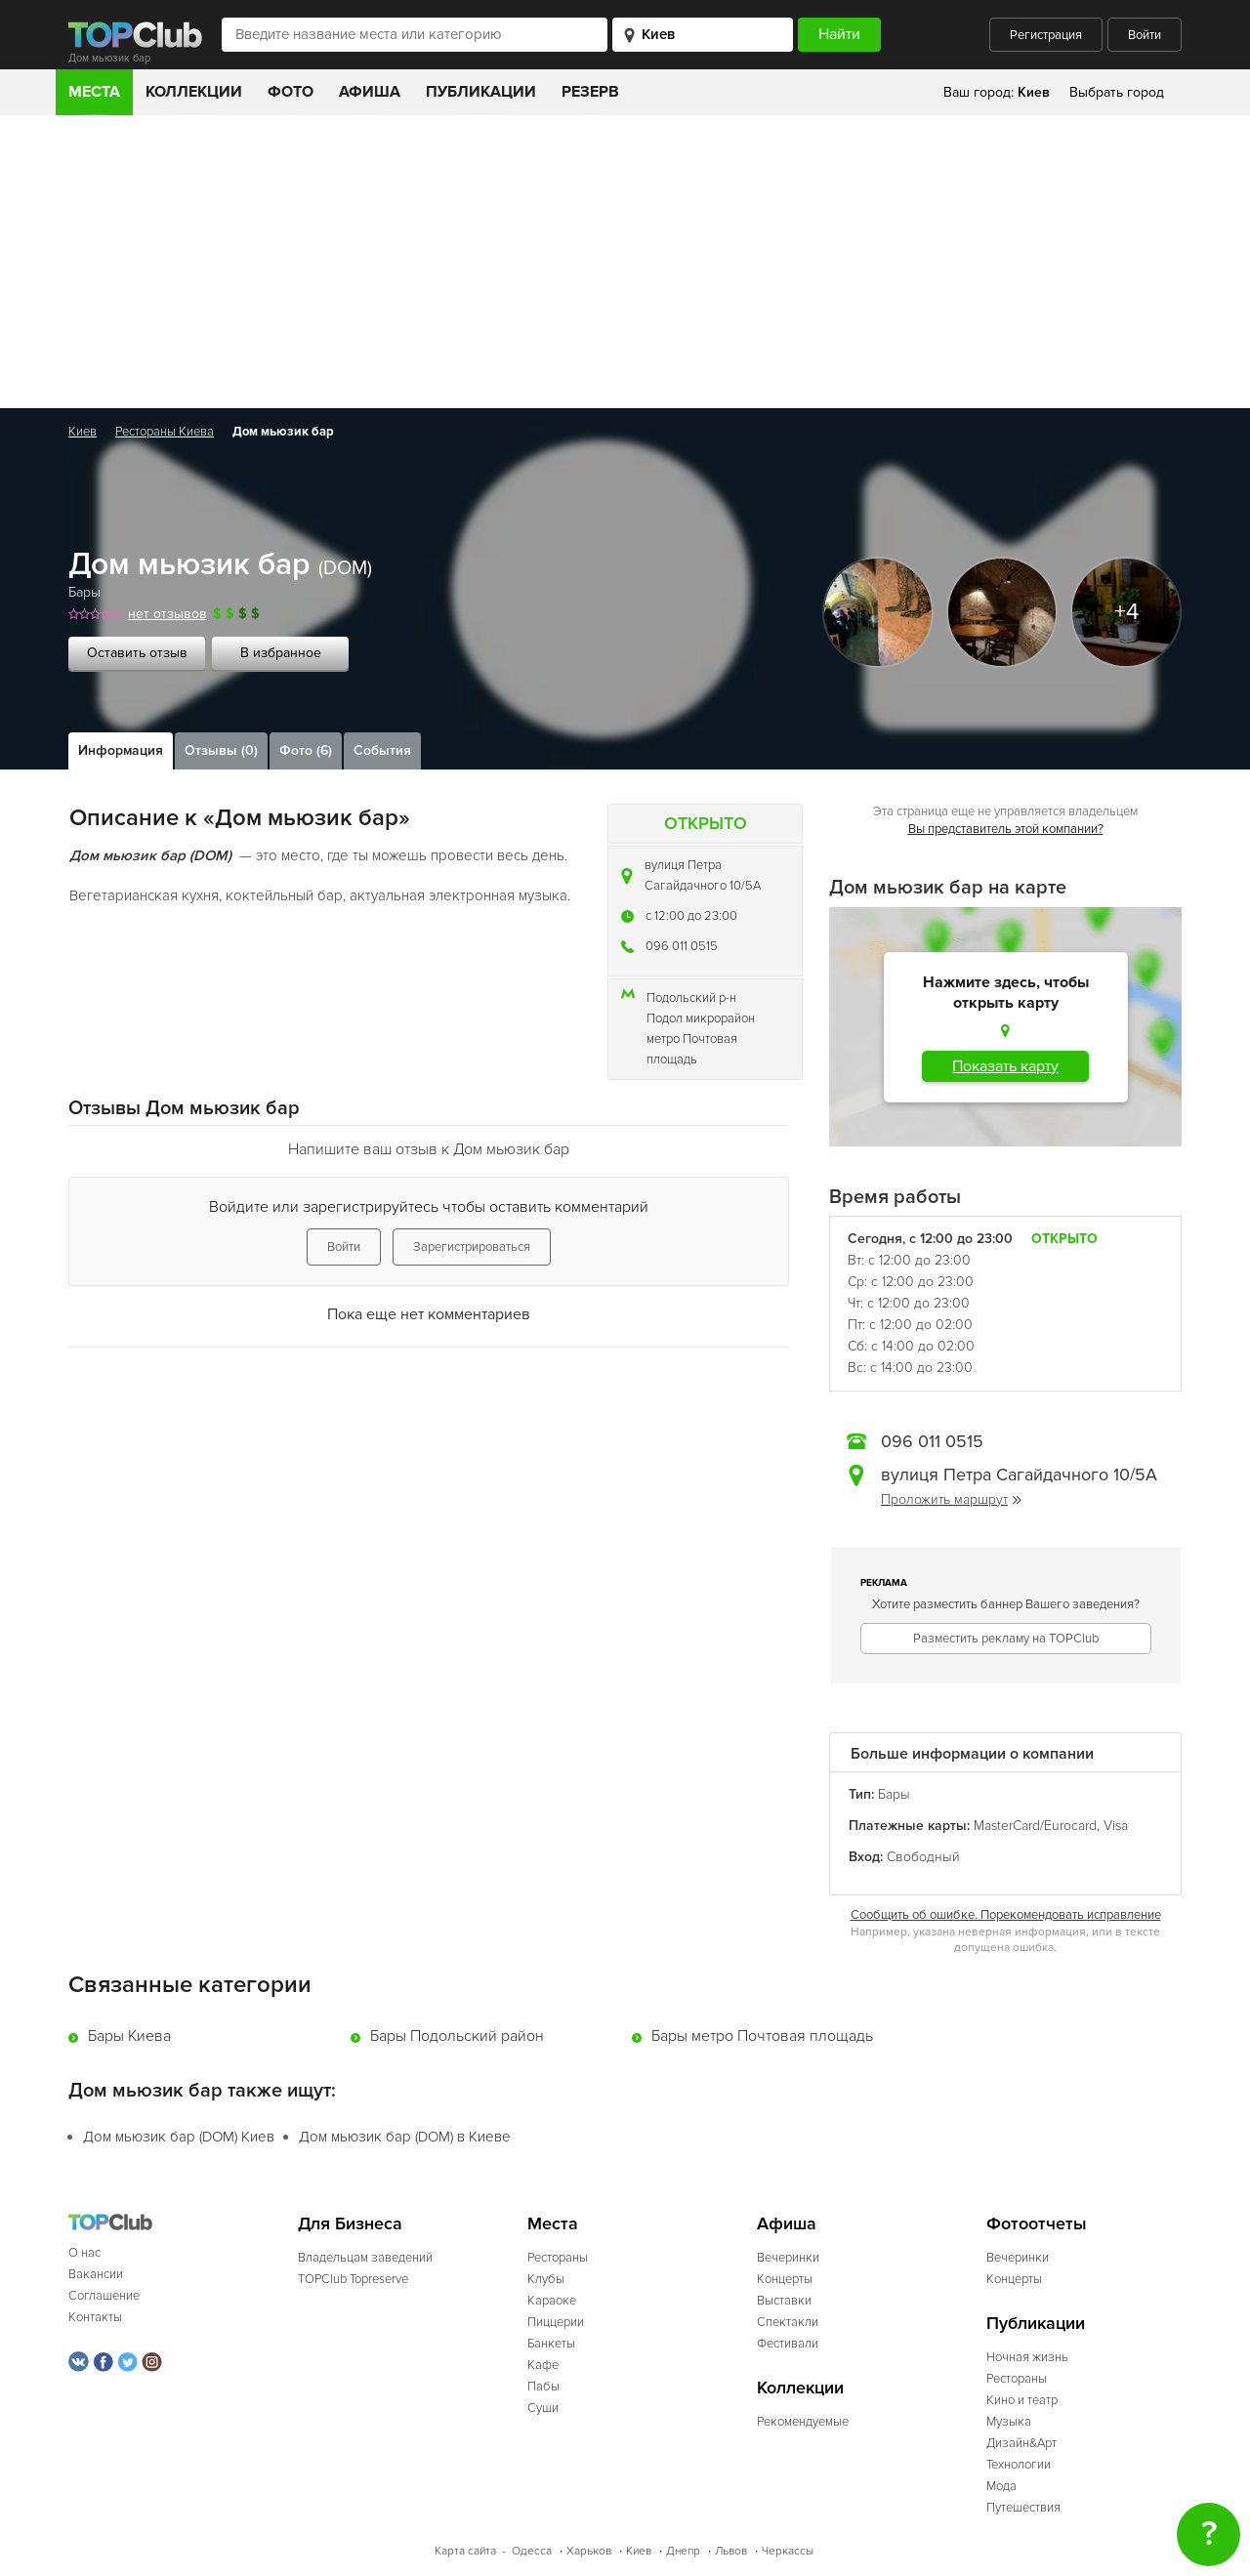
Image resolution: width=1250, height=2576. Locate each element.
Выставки (784, 2300)
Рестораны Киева (164, 431)
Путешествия (1023, 2507)
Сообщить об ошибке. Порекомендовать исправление (1006, 1915)
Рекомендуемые (803, 2422)
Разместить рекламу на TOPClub (1006, 1638)
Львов (731, 2551)
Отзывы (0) (221, 750)
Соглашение (104, 2296)
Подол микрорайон (700, 1018)
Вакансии (95, 2274)
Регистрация (1046, 35)
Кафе (543, 2365)
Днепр (683, 2551)
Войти (1144, 35)
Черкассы (787, 2551)
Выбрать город (1116, 92)
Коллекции (194, 92)
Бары (84, 592)
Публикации (481, 92)
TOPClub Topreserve (353, 2279)
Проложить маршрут (951, 1499)
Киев (82, 431)
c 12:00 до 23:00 (691, 916)
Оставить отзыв (137, 652)
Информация (120, 750)
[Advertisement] (625, 261)
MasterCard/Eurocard (1035, 1825)
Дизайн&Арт (1021, 2443)
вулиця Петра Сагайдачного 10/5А (703, 875)
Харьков (588, 2551)
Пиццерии (555, 2322)
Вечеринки (788, 2257)
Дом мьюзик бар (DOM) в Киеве (405, 2136)
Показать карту (1005, 1066)
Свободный (923, 1857)
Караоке (551, 2300)
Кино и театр (1022, 2400)
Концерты (784, 2279)
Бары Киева (129, 2036)
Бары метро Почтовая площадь (762, 2036)
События (382, 750)
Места (94, 92)
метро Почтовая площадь (691, 1049)
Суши (543, 2408)
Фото (290, 92)
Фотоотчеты (1036, 2224)
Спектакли (787, 2322)
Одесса (532, 2551)
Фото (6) (305, 750)
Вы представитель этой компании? (1006, 829)
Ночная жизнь (1027, 2357)
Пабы (543, 2386)
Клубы (545, 2279)
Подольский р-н (691, 998)
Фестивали (787, 2343)
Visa (1116, 1825)
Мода (1001, 2486)
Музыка (1008, 2422)
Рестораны (557, 2257)
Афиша (369, 92)
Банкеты (551, 2343)
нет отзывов (167, 613)
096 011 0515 (682, 946)
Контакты (95, 2317)
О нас (84, 2253)
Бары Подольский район (457, 2036)
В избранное (280, 652)
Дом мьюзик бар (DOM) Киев (178, 2136)
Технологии (1018, 2464)
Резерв (590, 92)
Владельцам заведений (365, 2257)
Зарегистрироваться (471, 1247)
